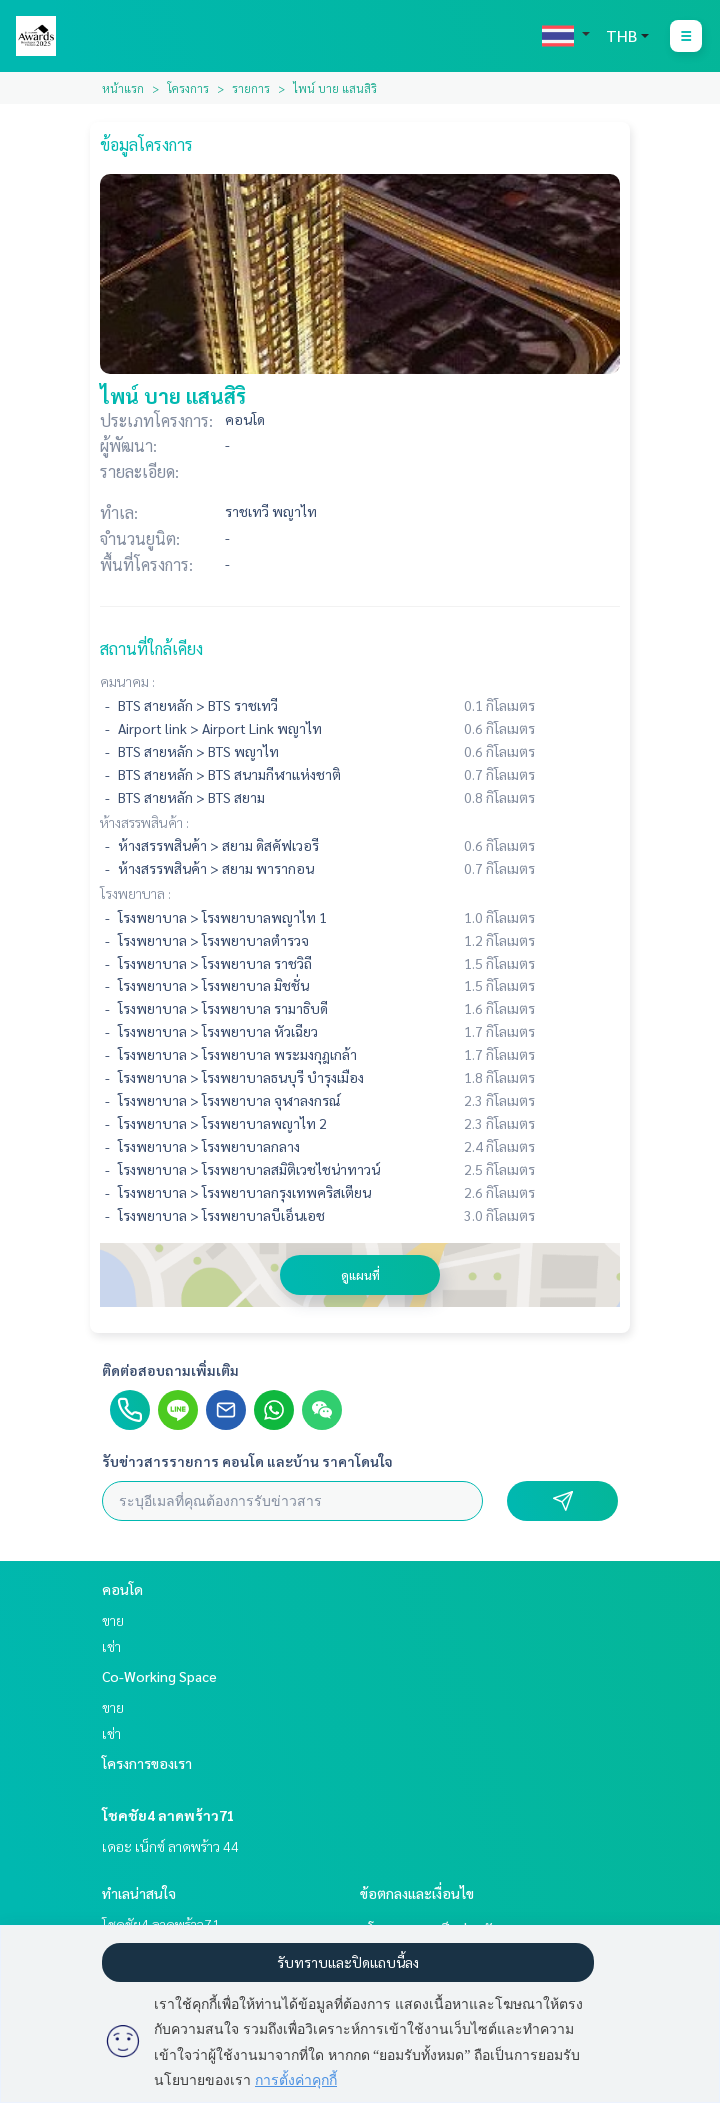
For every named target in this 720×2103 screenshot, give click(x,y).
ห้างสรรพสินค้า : (144, 822)
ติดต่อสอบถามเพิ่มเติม (170, 1370)
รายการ (251, 88)
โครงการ (188, 88)
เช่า (111, 1646)
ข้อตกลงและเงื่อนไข (417, 1893)
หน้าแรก (123, 88)
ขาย (113, 1620)
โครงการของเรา (147, 1763)
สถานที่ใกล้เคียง (151, 648)
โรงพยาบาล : (135, 893)
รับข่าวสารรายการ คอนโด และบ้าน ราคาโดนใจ (247, 1461)
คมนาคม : (127, 681)
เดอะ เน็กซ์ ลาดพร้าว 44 (170, 1846)
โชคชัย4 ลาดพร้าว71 (168, 1815)
